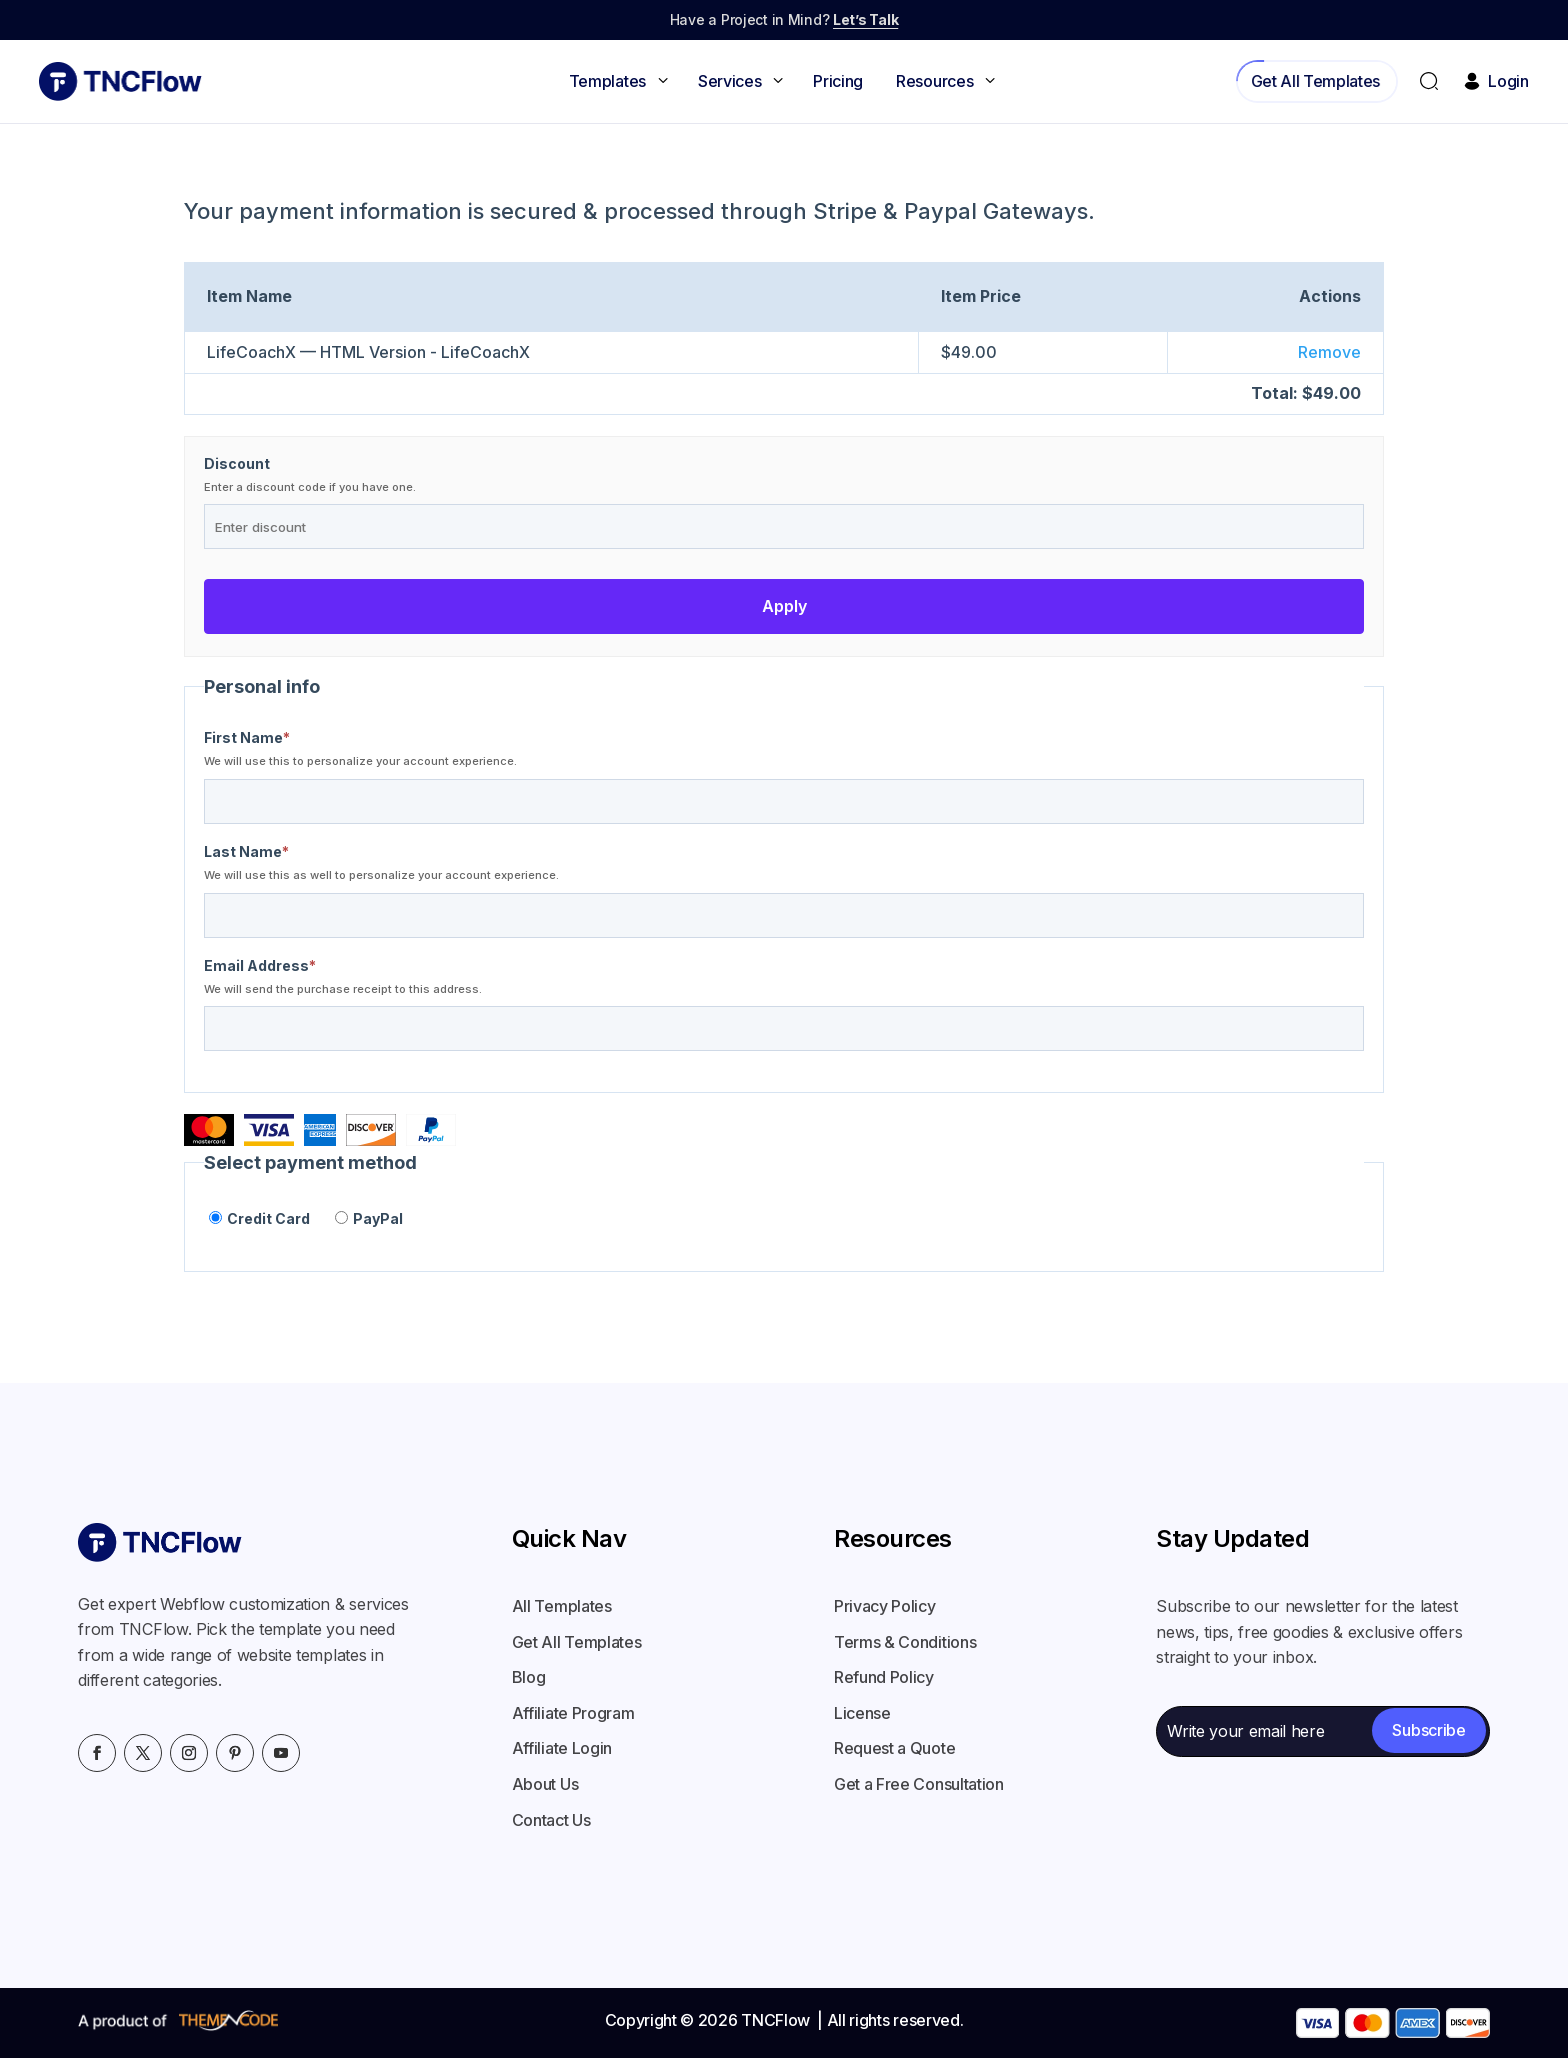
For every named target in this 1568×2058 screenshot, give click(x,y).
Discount (237, 464)
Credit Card (259, 1218)
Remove (1329, 352)
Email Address (260, 966)
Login (1494, 81)
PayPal (369, 1218)
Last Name (246, 852)
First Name (247, 738)
